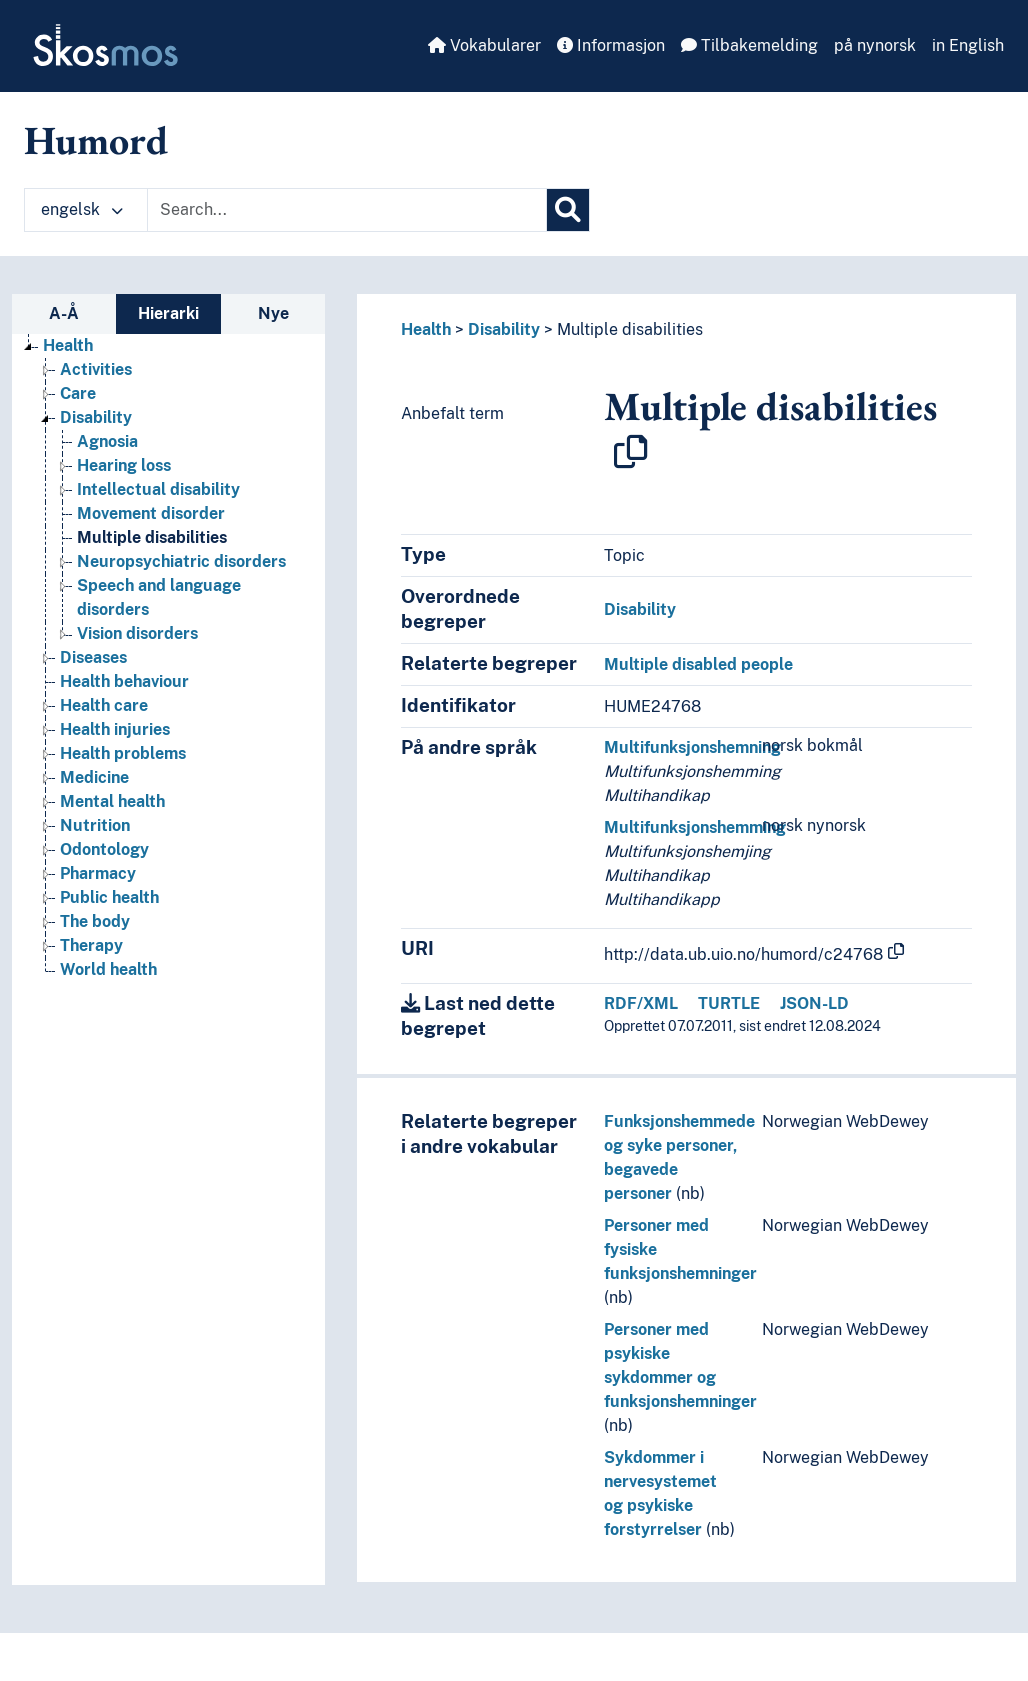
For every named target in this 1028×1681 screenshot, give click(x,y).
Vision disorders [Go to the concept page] (137, 633)
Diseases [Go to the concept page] (93, 657)
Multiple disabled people (698, 664)
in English (968, 45)
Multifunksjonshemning (692, 747)
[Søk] (568, 210)
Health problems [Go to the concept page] (123, 753)
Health (426, 329)
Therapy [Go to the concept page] (91, 945)
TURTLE (729, 1003)
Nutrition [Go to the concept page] (95, 825)
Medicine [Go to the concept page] (94, 777)
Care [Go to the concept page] (78, 393)
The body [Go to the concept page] (95, 921)
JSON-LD (814, 1003)
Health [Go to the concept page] (68, 345)
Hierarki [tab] (168, 313)
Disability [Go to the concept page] (96, 417)
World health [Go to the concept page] (108, 969)
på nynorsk (875, 45)
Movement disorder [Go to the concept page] (151, 513)
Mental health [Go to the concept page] (112, 801)
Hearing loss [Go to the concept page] (124, 465)
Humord (96, 140)
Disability (504, 329)
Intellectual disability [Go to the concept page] (158, 489)
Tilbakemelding (749, 45)
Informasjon (611, 45)
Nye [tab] (273, 313)
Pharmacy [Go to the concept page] (98, 873)
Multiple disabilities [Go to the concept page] (152, 537)
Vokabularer (484, 45)
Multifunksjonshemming (695, 827)
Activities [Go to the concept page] (96, 369)
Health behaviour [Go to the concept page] (124, 681)
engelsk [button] (82, 209)
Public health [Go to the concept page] (109, 897)
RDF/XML (641, 1003)
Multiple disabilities (630, 329)
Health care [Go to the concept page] (104, 705)
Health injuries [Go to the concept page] (115, 729)
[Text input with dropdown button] (347, 210)
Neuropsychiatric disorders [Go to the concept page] (181, 561)
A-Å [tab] (64, 313)
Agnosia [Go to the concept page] (107, 441)
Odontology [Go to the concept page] (104, 849)
